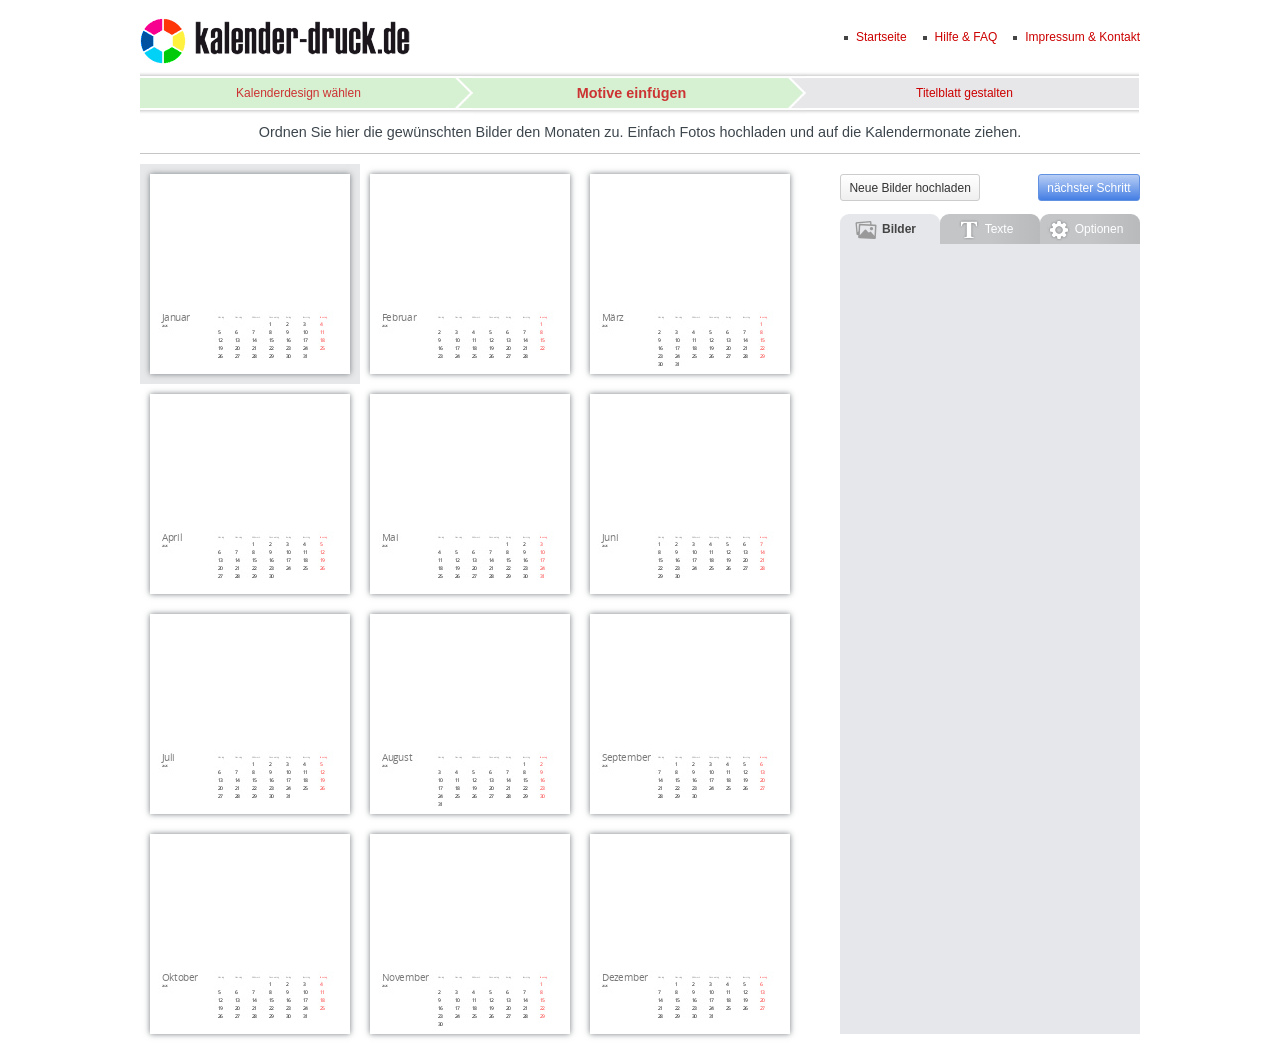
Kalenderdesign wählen (298, 93)
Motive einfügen (632, 93)
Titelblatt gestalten (964, 93)
